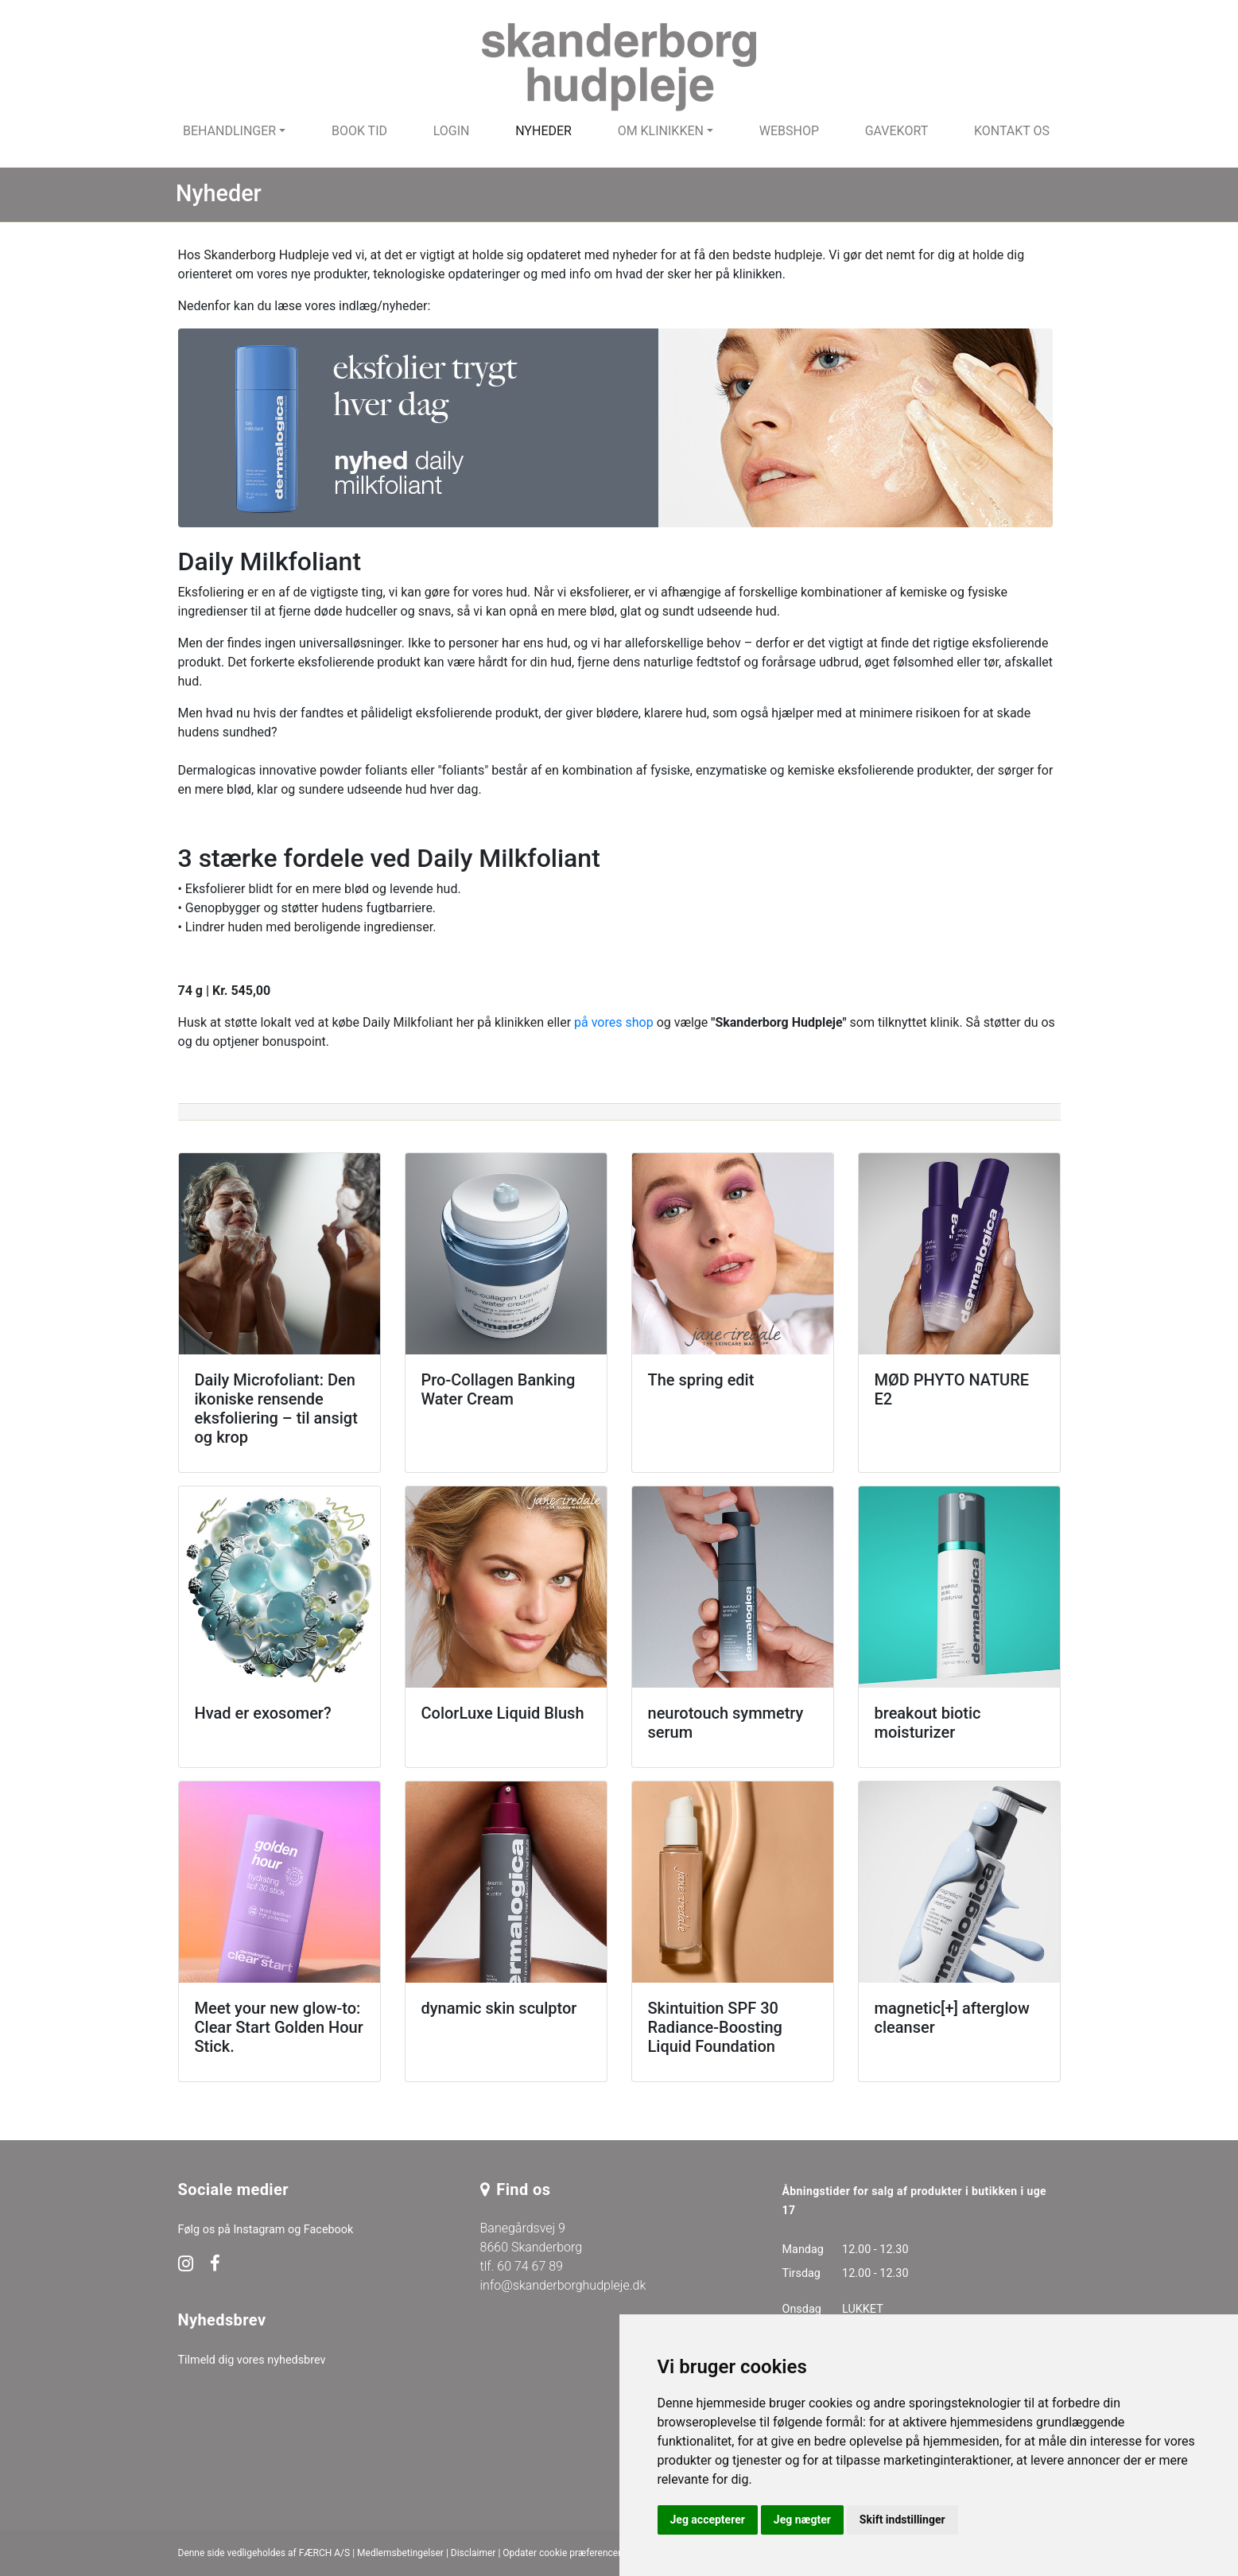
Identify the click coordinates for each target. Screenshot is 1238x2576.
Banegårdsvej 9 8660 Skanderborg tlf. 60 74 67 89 (531, 2247)
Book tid (359, 130)
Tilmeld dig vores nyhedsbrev (252, 2360)
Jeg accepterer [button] (707, 2519)
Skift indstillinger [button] (902, 2519)
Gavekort (897, 130)
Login (451, 130)
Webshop (789, 130)
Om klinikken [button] (661, 130)
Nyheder (543, 130)
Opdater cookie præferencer (562, 2553)
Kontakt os (1012, 130)
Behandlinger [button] (229, 130)
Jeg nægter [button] (802, 2519)
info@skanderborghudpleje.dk (563, 2285)
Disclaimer (473, 2553)
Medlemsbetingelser (400, 2553)
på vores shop (614, 1022)
